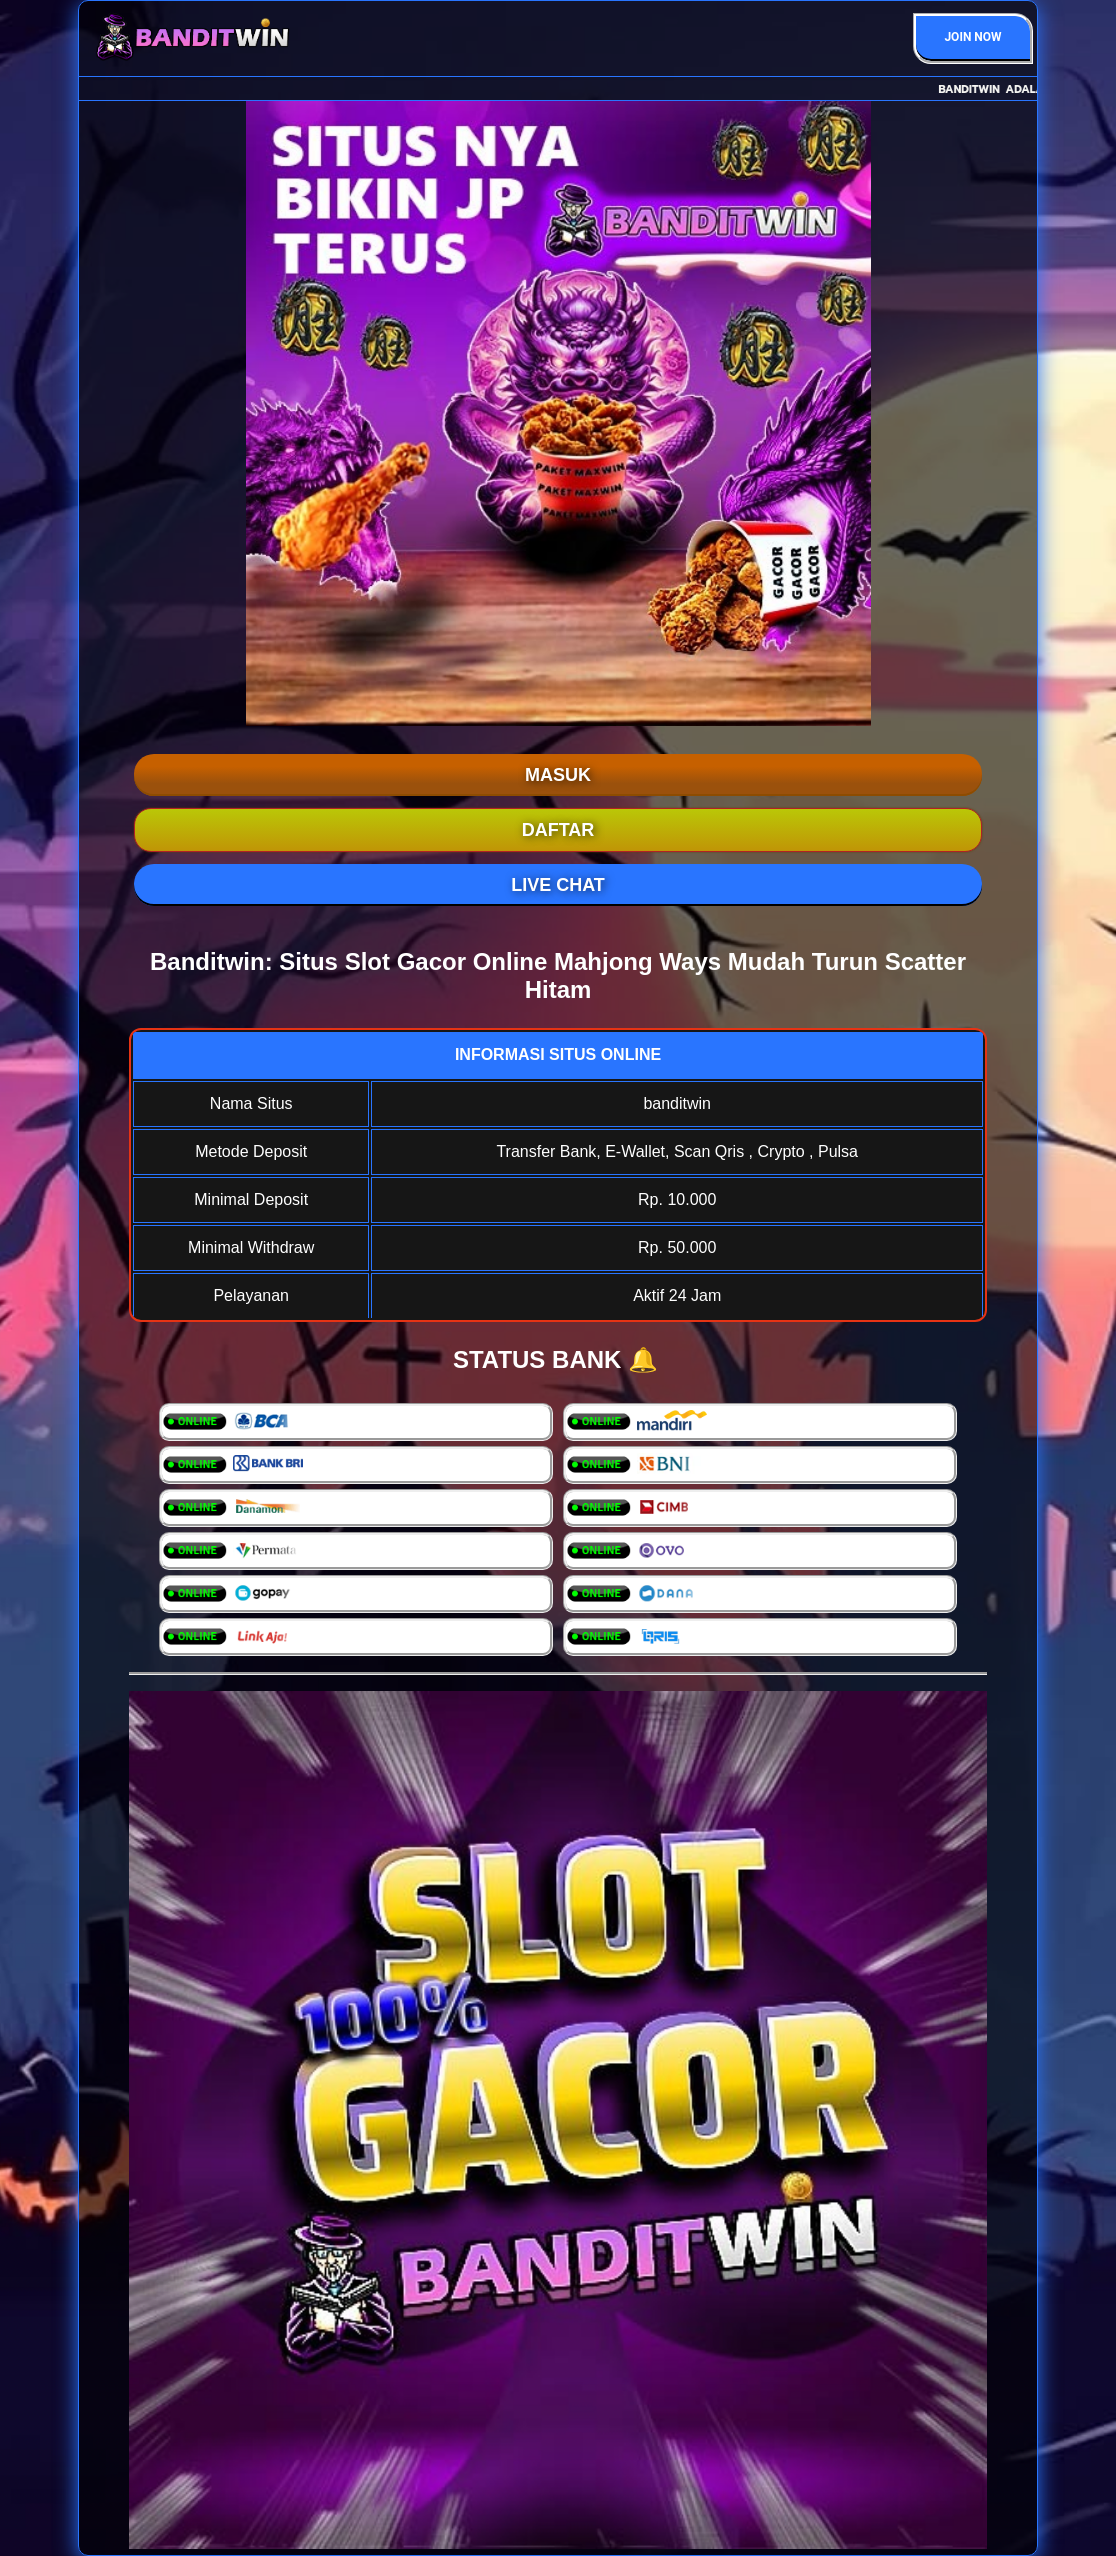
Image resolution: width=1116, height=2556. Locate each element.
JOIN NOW (972, 37)
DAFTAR (558, 830)
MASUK (558, 775)
